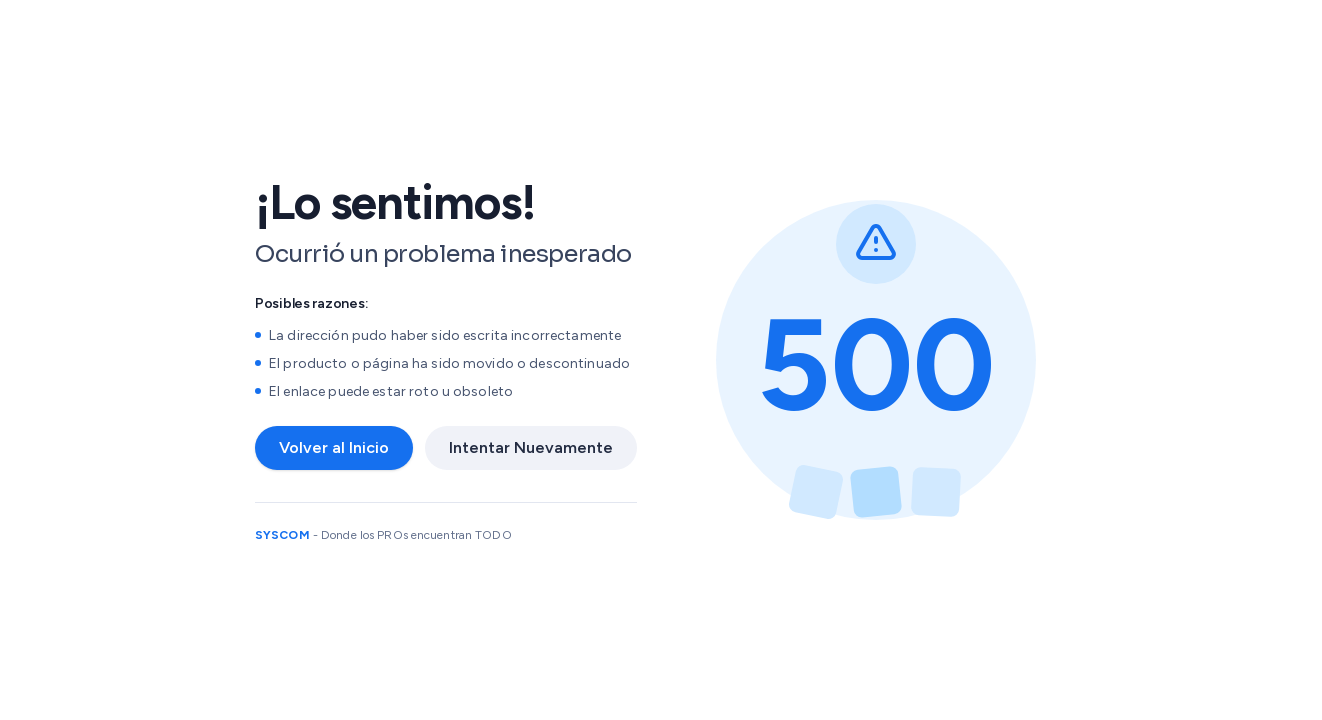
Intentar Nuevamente (531, 447)
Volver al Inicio (334, 447)
